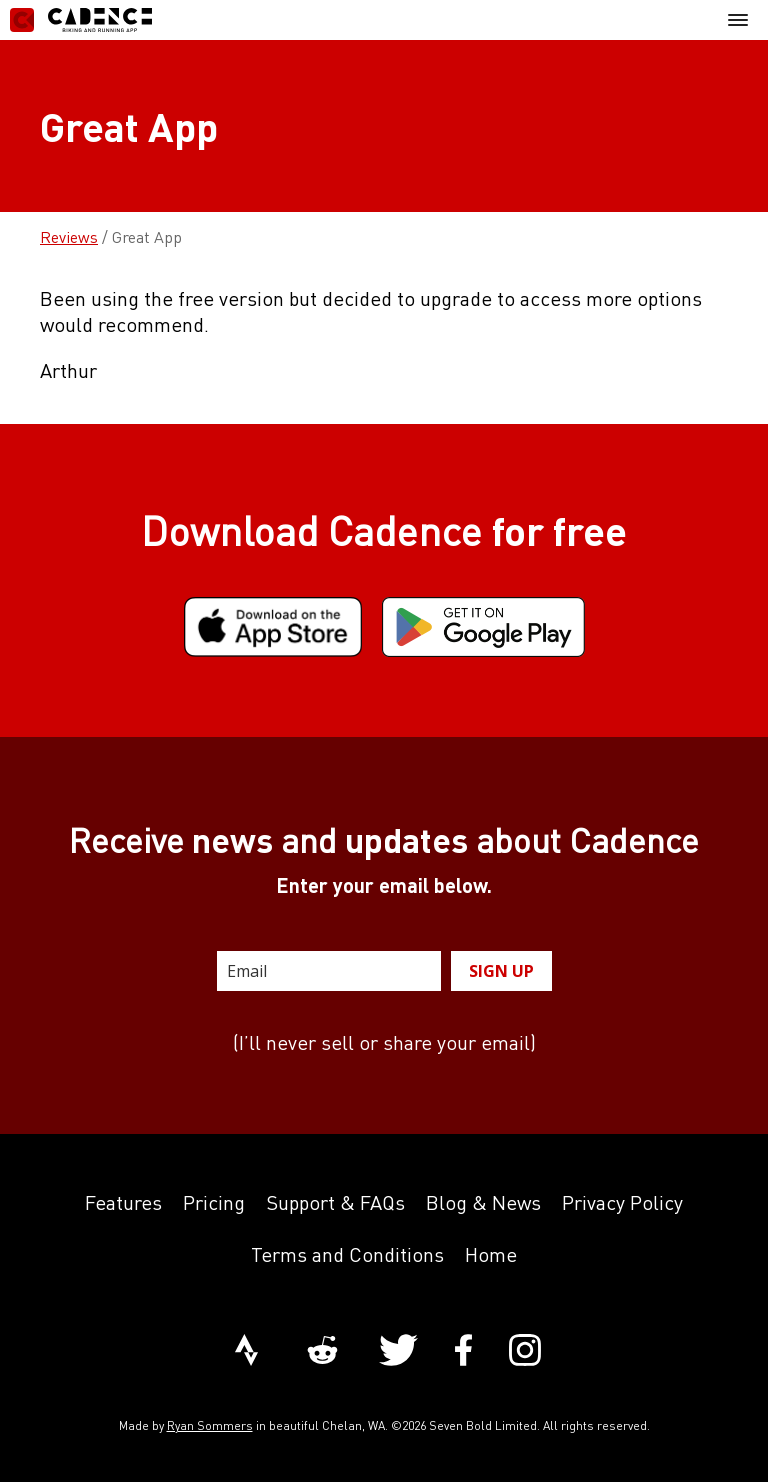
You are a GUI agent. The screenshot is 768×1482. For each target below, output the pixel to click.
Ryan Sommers (210, 1425)
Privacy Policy (622, 1202)
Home (491, 1254)
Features (123, 1202)
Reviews (69, 237)
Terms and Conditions (347, 1254)
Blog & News (483, 1202)
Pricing (214, 1202)
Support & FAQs (335, 1202)
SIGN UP (501, 971)
